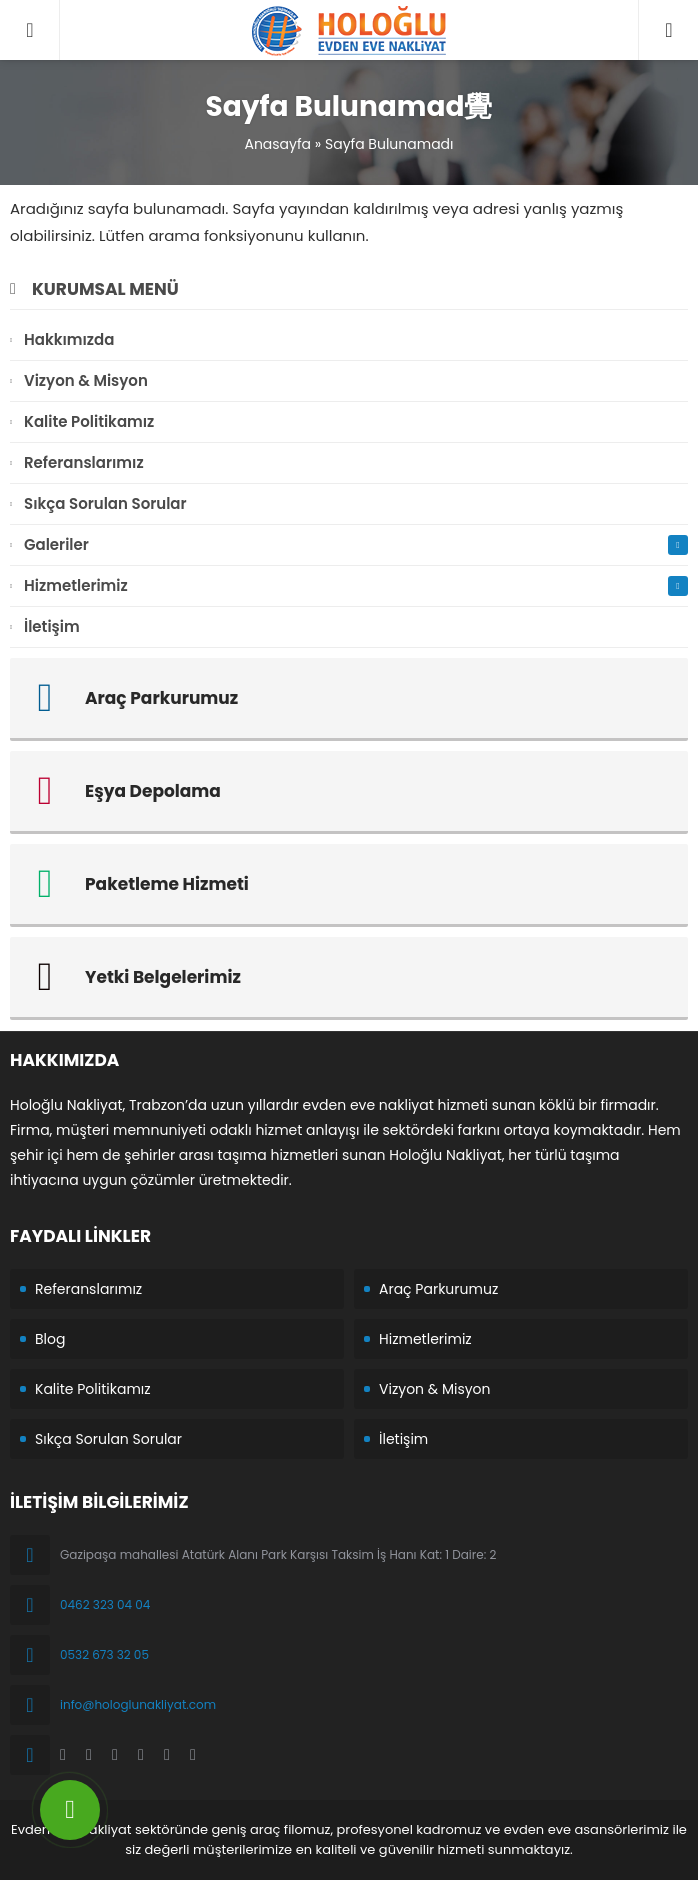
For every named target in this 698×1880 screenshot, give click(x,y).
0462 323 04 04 (105, 1604)
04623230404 (668, 10)
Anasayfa (277, 144)
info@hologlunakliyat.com (138, 1704)
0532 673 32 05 (104, 1654)
